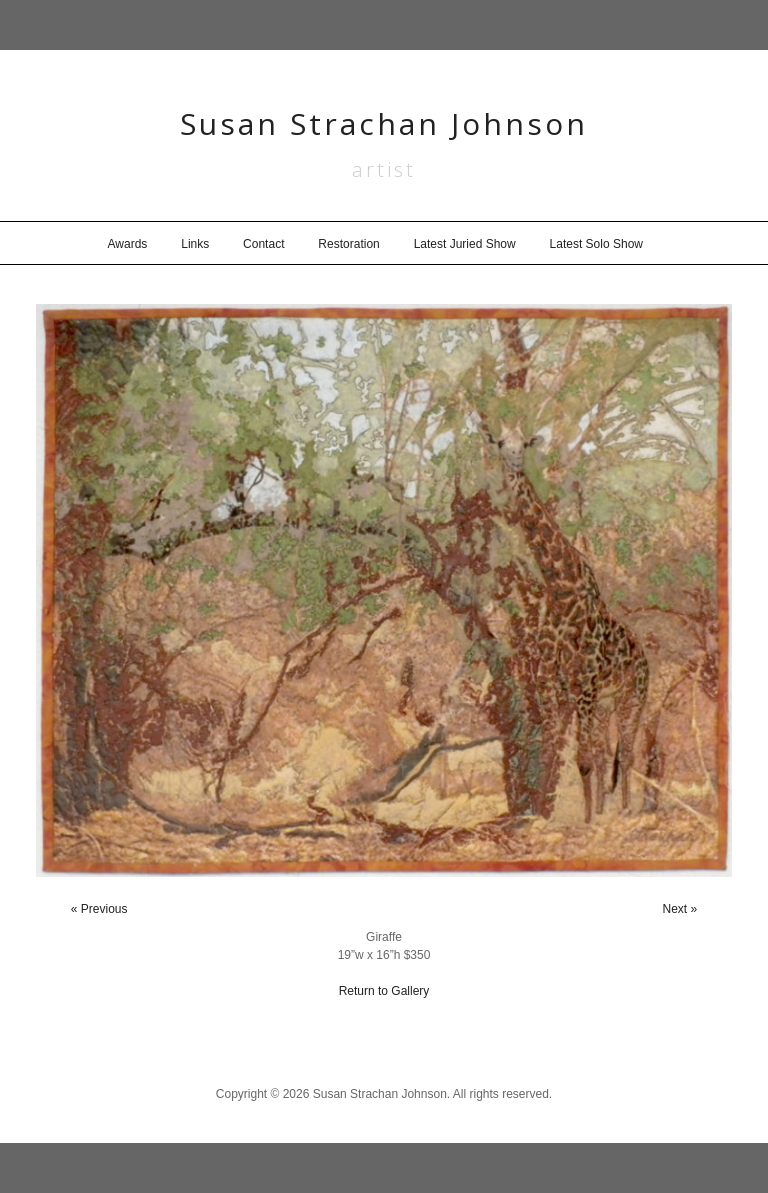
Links (195, 244)
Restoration (348, 244)
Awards (128, 244)
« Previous (99, 909)
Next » (680, 909)
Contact (263, 244)
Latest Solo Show (596, 244)
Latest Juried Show (465, 244)
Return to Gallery (384, 991)
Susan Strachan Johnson (384, 123)
